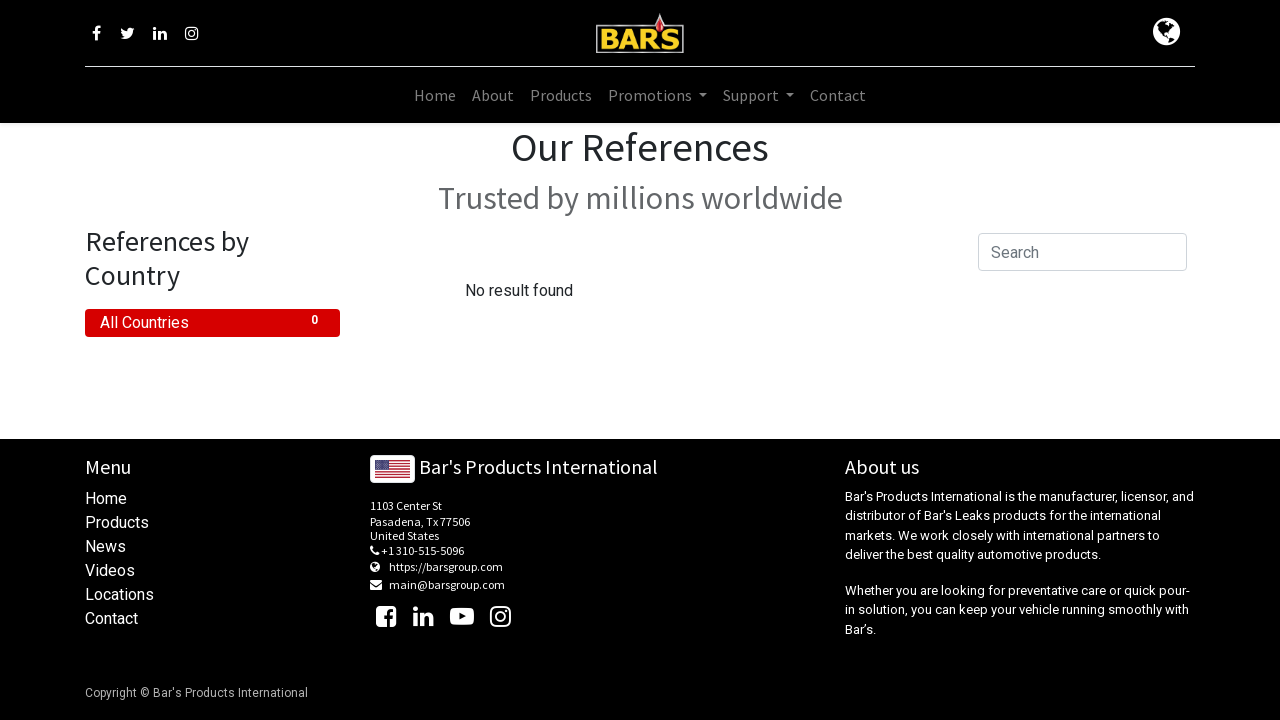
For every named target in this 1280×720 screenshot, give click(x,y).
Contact (111, 618)
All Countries (212, 321)
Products (117, 522)
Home (106, 498)
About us (882, 466)
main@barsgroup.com (447, 584)
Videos (110, 570)
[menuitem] (435, 95)
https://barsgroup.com (446, 566)
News (105, 546)
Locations (119, 594)
